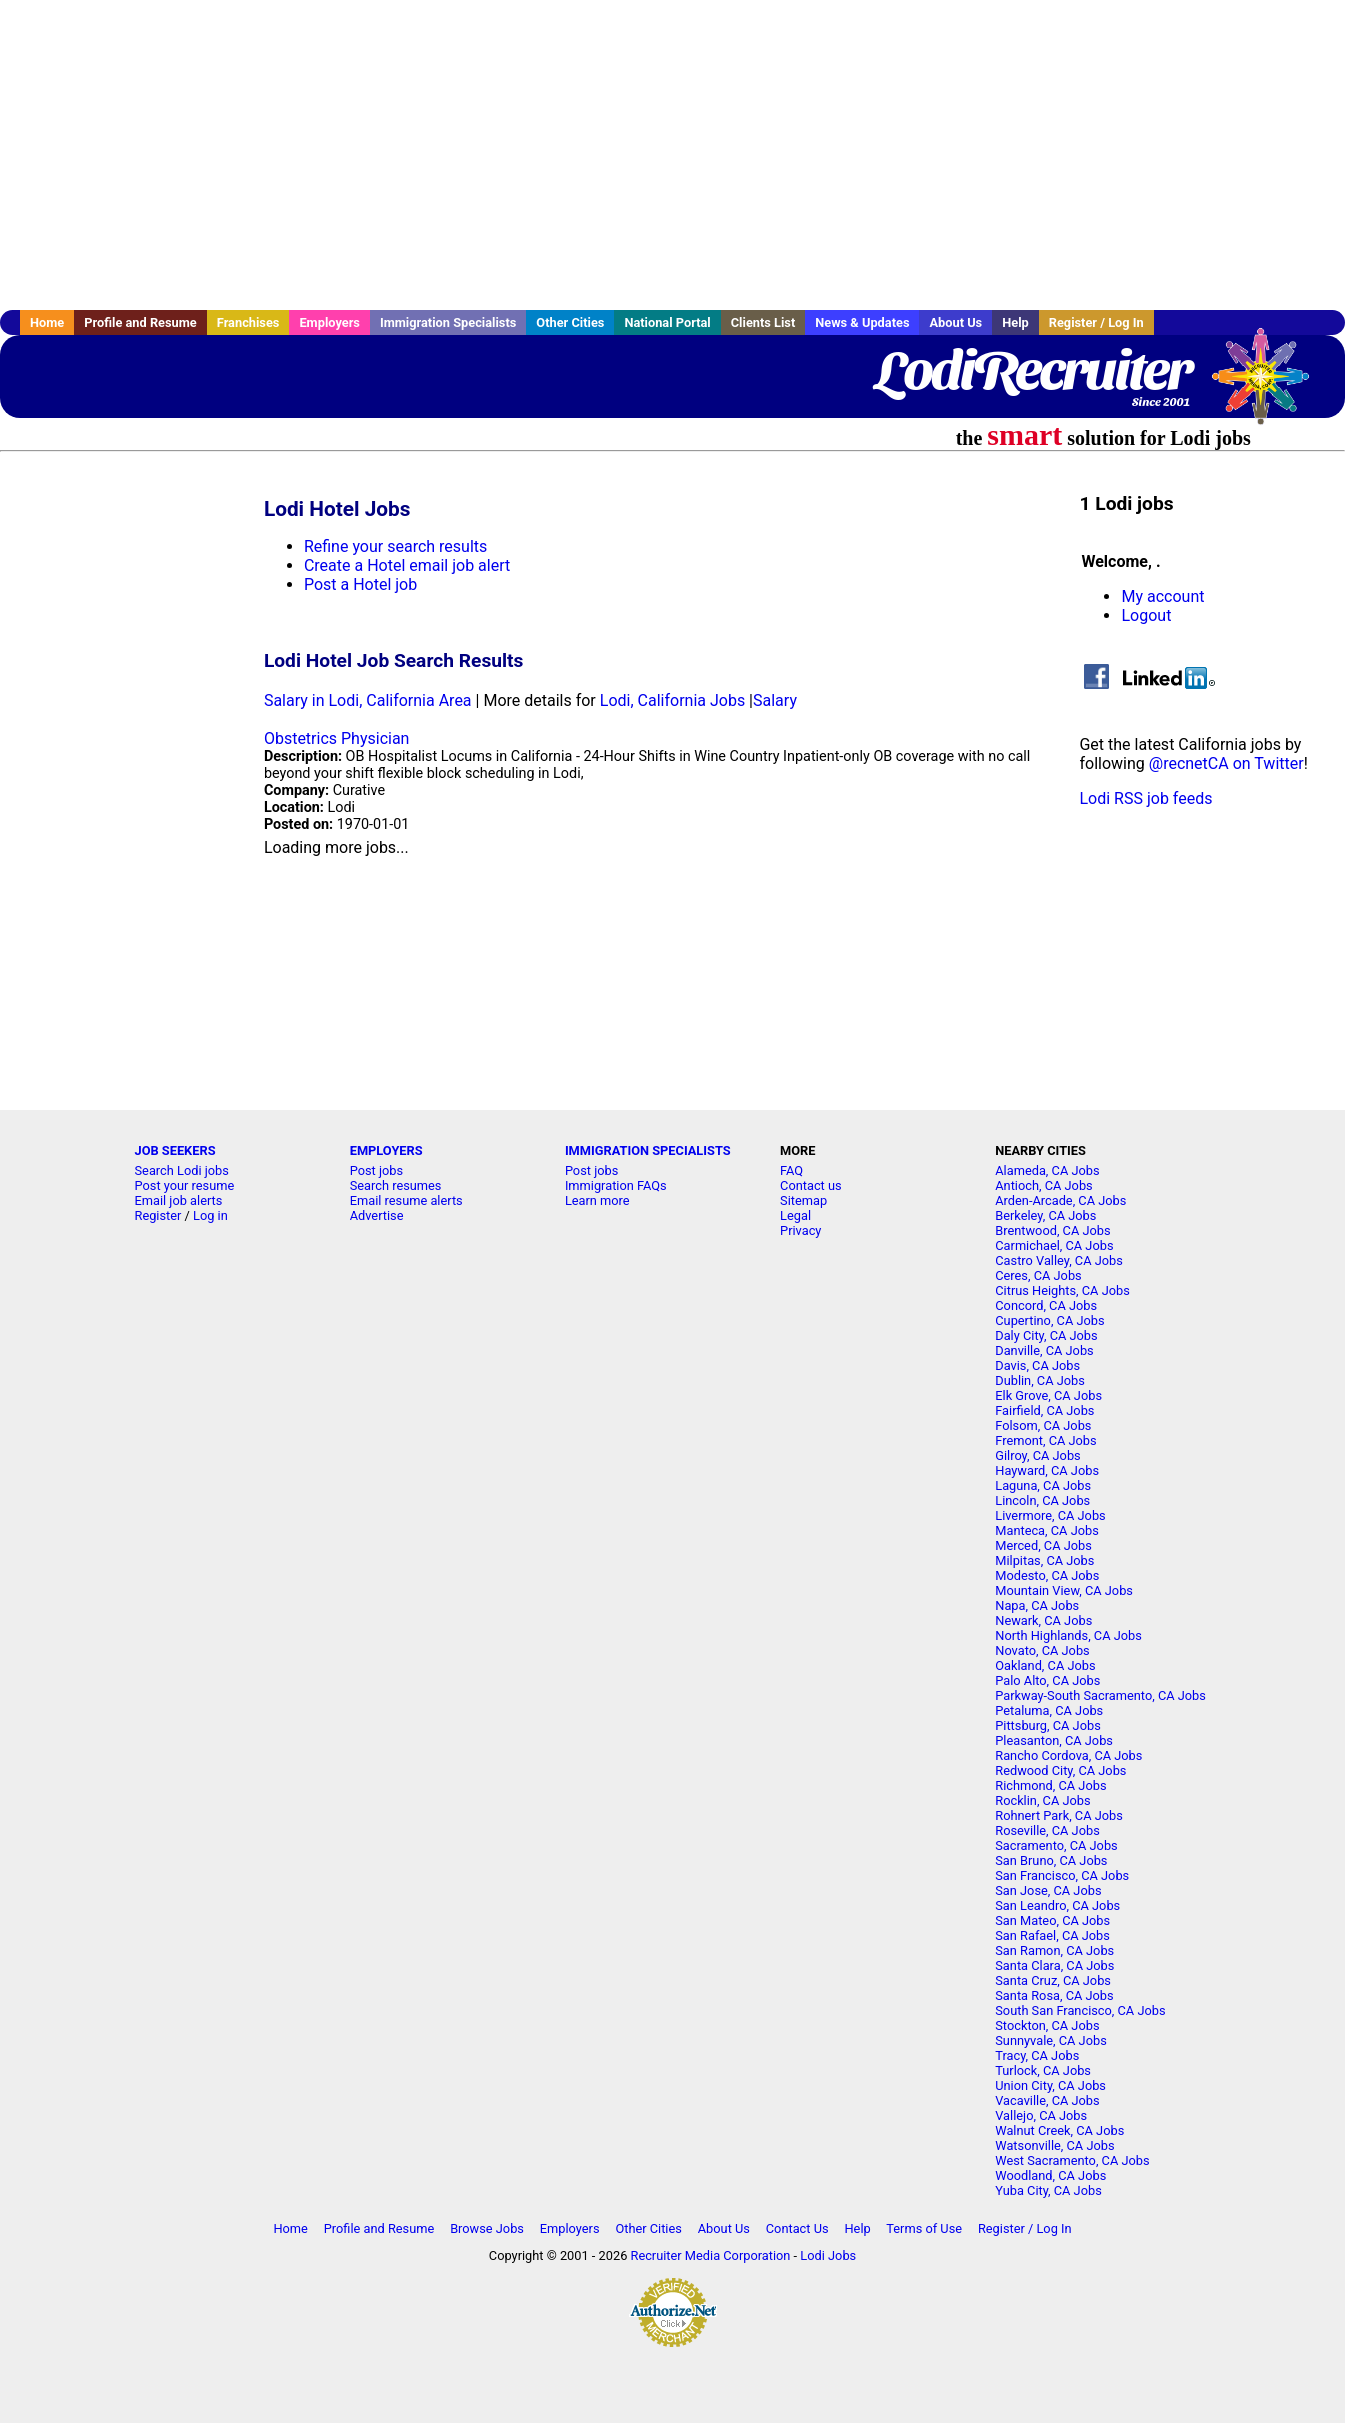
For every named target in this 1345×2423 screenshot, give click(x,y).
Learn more (597, 1200)
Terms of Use (924, 2228)
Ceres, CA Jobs (1038, 1275)
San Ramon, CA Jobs (1054, 1950)
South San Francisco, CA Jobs (1080, 2010)
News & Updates (862, 322)
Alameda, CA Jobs (1047, 1170)
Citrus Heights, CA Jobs (1062, 1290)
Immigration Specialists (448, 322)
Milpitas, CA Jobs (1044, 1560)
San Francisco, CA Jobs (1062, 1875)
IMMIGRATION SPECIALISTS (648, 1150)
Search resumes (396, 1185)
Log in (210, 1215)
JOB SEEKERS (175, 1150)
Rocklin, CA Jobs (1042, 1800)
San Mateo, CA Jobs (1052, 1920)
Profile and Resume (140, 322)
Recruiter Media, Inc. (1270, 386)
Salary (775, 700)
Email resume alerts (406, 1200)
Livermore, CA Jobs (1050, 1515)
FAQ (791, 1170)
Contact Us (797, 2228)
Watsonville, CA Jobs (1054, 2145)
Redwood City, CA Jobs (1060, 1770)
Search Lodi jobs (182, 1170)
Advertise (377, 1215)
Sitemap (803, 1200)
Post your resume (185, 1185)
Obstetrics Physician (337, 738)
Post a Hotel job (360, 584)
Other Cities (570, 322)
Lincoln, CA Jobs (1042, 1500)
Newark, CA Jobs (1043, 1620)
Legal (795, 1215)
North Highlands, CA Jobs (1068, 1635)
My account (1162, 596)
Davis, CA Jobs (1037, 1365)
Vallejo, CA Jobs (1041, 2115)
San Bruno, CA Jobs (1051, 1860)
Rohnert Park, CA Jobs (1059, 1815)
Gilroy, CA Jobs (1037, 1455)
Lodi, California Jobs (672, 700)
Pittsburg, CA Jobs (1048, 1725)
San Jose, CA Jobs (1048, 1890)
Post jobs (376, 1170)
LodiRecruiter (1032, 370)
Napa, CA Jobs (1037, 1605)
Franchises (248, 322)
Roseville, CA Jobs (1047, 1830)
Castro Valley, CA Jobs (1059, 1260)
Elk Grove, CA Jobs (1048, 1395)
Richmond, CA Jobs (1050, 1785)
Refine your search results (395, 546)
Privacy (800, 1230)
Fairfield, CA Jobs (1044, 1410)
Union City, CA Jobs (1050, 2085)
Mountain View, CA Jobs (1064, 1590)
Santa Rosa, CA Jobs (1054, 1995)
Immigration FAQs (616, 1185)
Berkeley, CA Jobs (1045, 1215)
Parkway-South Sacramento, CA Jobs (1100, 1695)
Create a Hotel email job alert (407, 565)
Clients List (763, 322)
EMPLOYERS (386, 1150)
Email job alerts (179, 1200)
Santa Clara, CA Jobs (1054, 1965)
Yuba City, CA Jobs (1048, 2190)
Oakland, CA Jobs (1045, 1665)
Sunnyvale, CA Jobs (1051, 2040)
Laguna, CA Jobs (1043, 1485)
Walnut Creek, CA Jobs (1059, 2130)
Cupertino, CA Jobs (1049, 1320)
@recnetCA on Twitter (1226, 763)
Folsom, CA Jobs (1043, 1425)
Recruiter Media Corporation (711, 2255)
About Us (955, 322)
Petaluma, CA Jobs (1049, 1710)
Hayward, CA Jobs (1047, 1470)
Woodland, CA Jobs (1050, 2175)
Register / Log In (1096, 322)
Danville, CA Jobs (1044, 1350)
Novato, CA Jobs (1042, 1650)
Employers (329, 322)
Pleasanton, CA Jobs (1054, 1740)
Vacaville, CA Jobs (1047, 2100)
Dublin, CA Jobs (1040, 1380)
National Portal (667, 322)
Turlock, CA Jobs (1043, 2070)
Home (47, 322)
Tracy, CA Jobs (1037, 2055)
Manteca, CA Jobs (1047, 1530)
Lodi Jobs (828, 2255)
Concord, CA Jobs (1046, 1305)
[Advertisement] (673, 155)
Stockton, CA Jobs (1047, 2025)
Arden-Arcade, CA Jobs (1060, 1200)
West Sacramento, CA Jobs (1072, 2160)
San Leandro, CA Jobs (1057, 1905)
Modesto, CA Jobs (1047, 1575)
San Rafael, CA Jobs (1052, 1935)
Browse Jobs (487, 2228)
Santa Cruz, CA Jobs (1053, 1980)
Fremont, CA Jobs (1045, 1440)
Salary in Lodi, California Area (368, 700)
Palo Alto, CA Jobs (1047, 1680)
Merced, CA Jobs (1043, 1545)
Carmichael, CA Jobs (1054, 1245)
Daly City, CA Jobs (1046, 1335)
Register (158, 1215)
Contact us (811, 1185)
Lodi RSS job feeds (1145, 798)
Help (1015, 322)
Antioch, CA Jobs (1043, 1185)
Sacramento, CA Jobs (1056, 1845)
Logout (1146, 615)
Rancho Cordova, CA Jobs (1068, 1755)
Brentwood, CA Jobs (1052, 1230)
